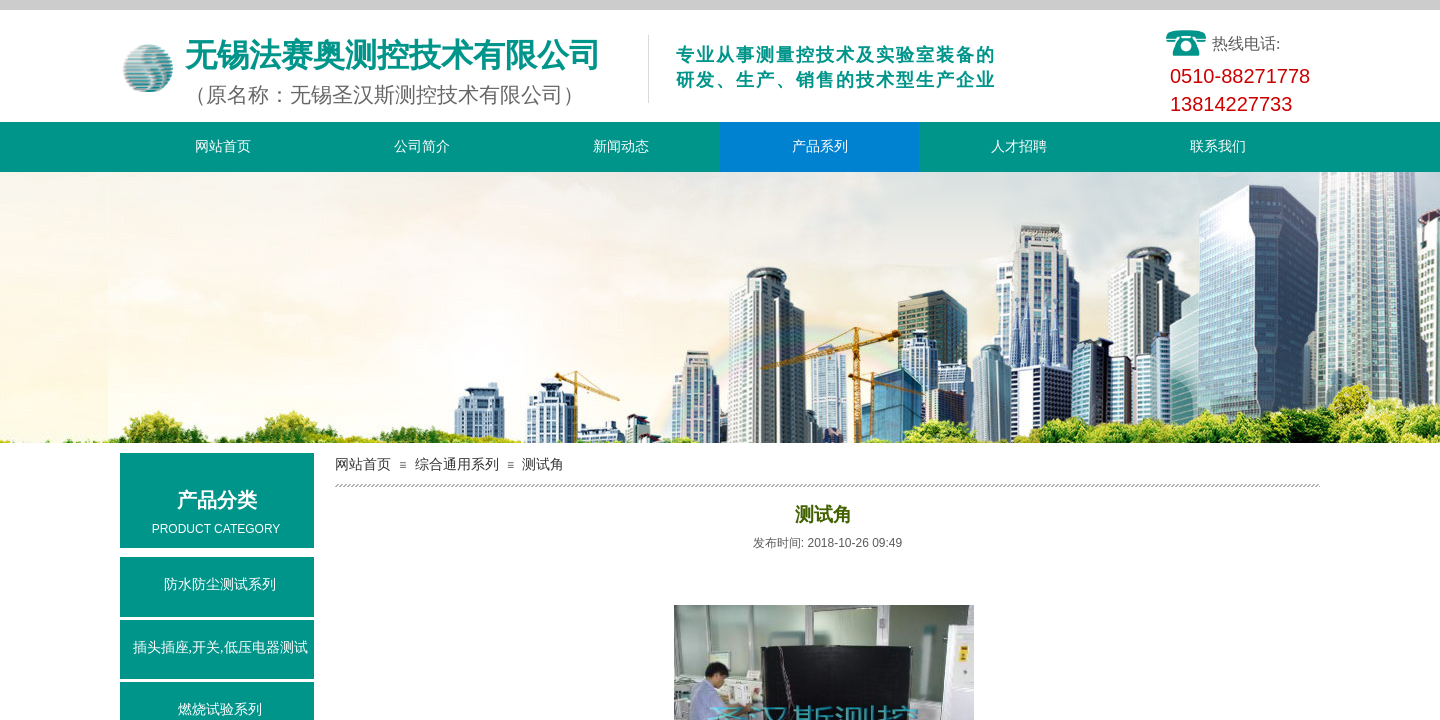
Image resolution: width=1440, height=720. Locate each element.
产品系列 (820, 146)
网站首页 (223, 146)
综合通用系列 (457, 464)
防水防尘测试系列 (220, 584)
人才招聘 (1019, 146)
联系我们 (1218, 146)
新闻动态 (621, 146)
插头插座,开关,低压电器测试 (220, 647)
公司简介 (422, 146)
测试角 (543, 464)
